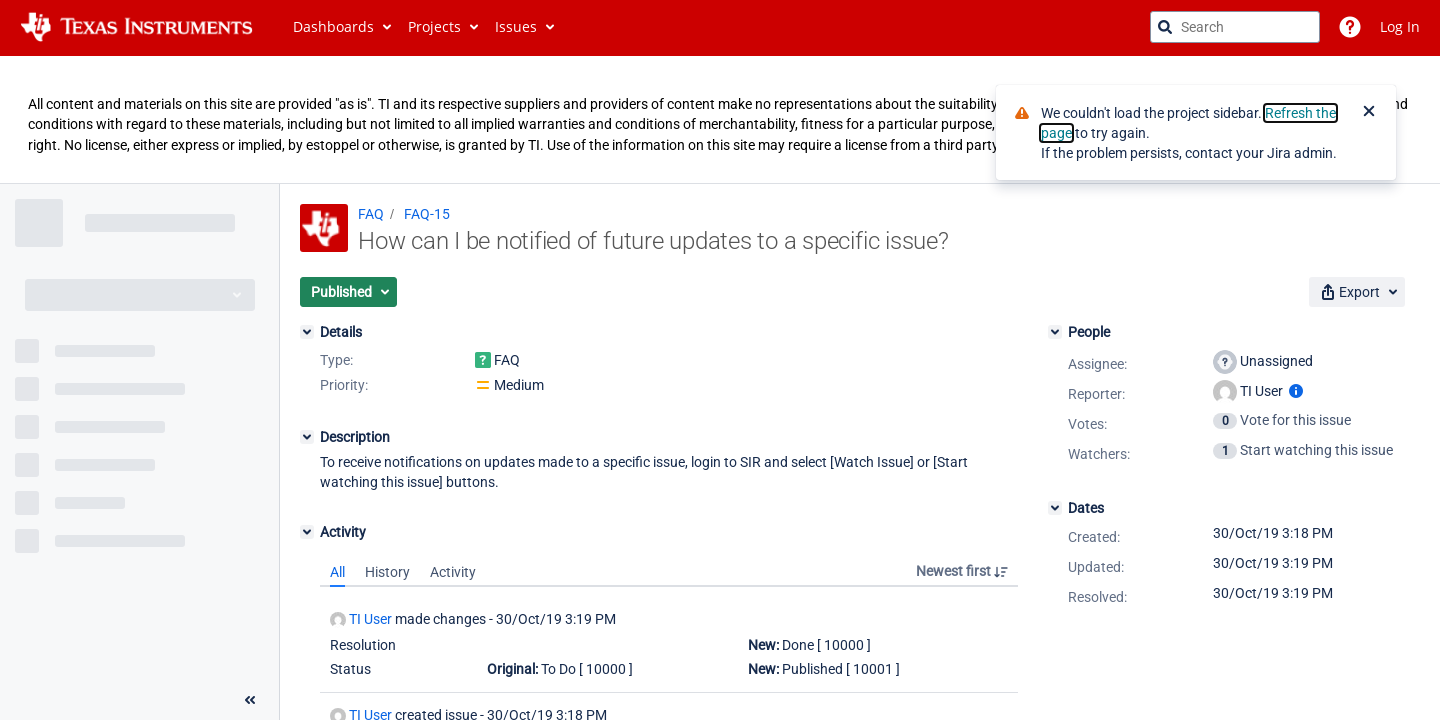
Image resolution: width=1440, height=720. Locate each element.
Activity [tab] (453, 572)
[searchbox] (1235, 27)
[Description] (307, 437)
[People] (1055, 332)
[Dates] (1055, 508)
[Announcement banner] (720, 120)
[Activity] (307, 532)
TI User (361, 619)
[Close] (1369, 113)
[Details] (307, 332)
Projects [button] (434, 26)
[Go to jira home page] (136, 27)
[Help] (1350, 27)
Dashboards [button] (333, 26)
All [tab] (337, 572)
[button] (348, 292)
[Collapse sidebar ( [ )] (250, 700)
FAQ (371, 214)
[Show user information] (1296, 391)
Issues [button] (516, 26)
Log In (1400, 26)
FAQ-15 (427, 214)
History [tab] (387, 572)
